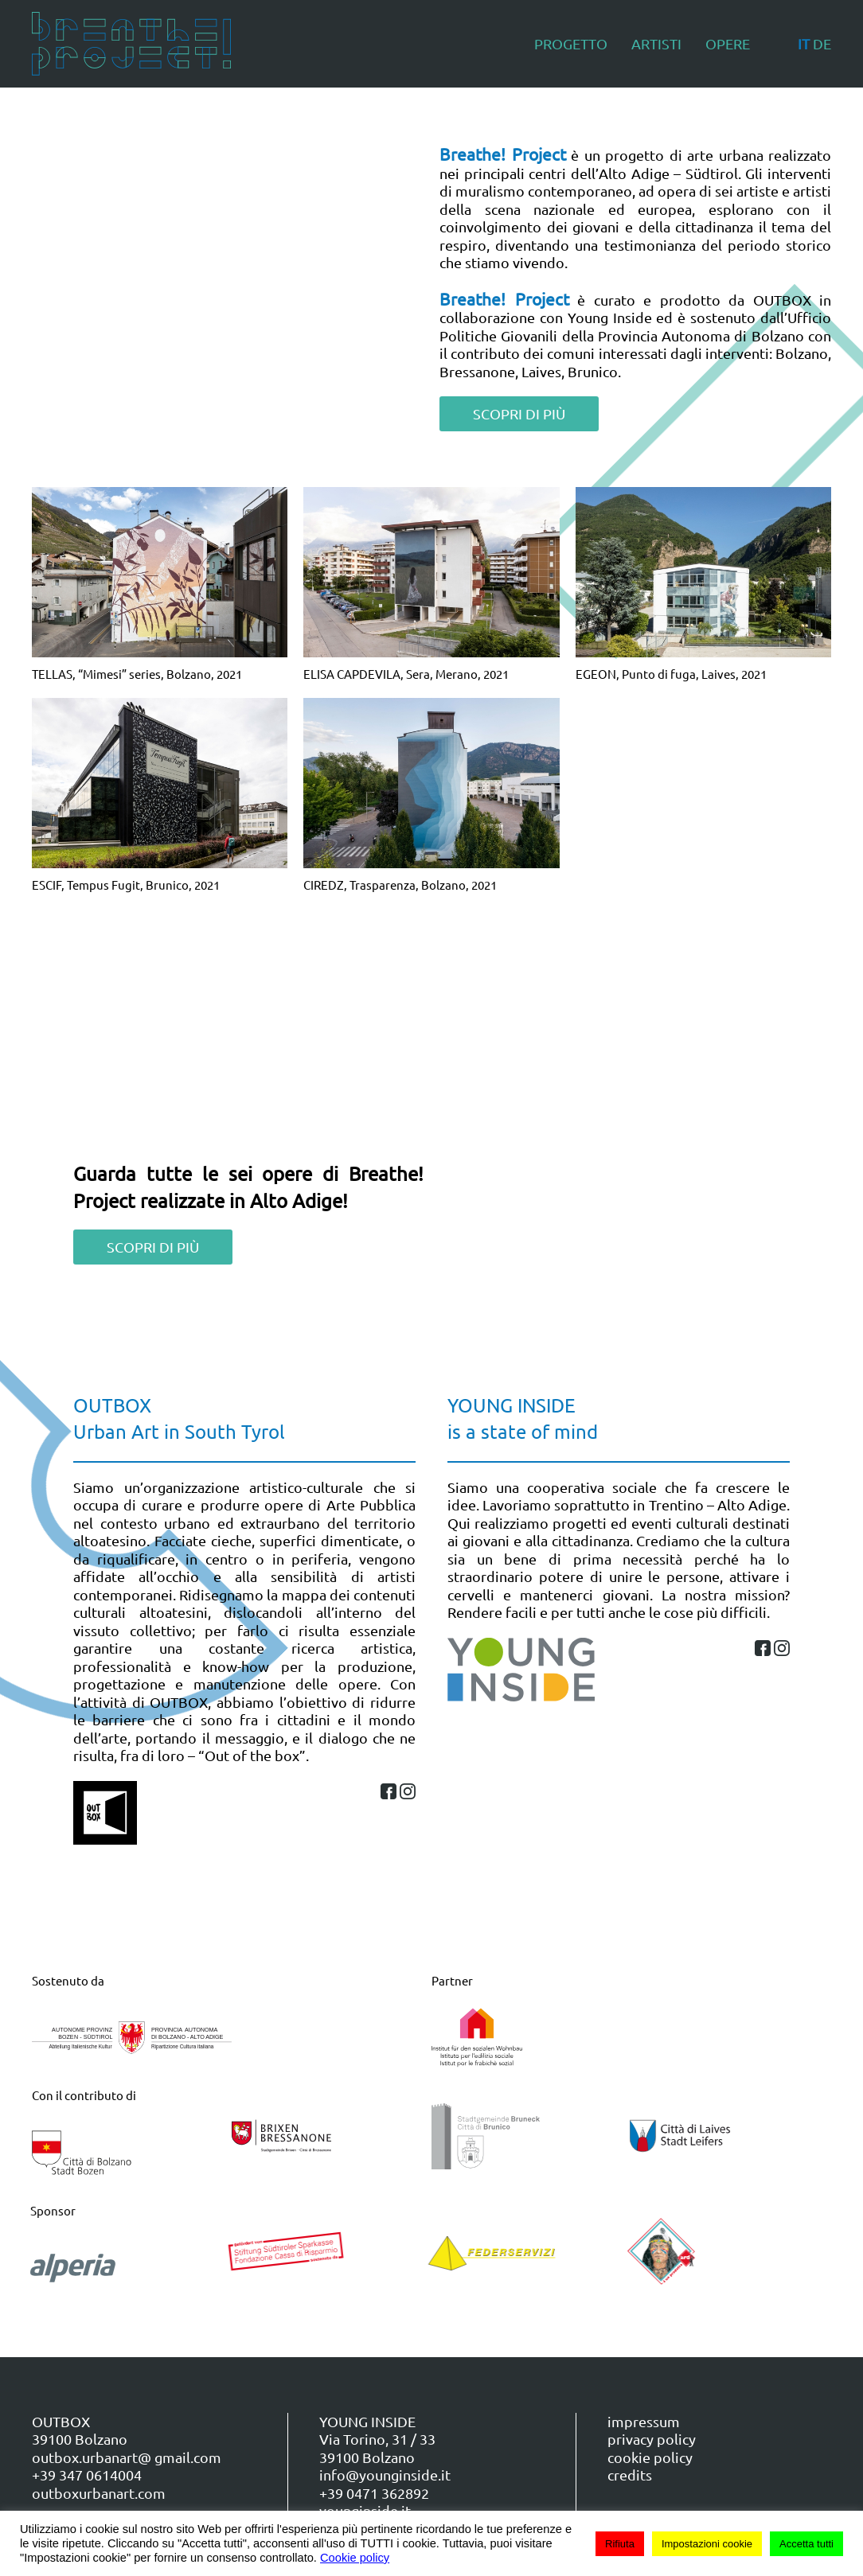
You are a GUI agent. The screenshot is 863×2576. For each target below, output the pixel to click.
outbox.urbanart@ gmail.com (126, 2457)
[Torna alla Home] (131, 44)
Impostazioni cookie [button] (707, 2544)
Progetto (570, 43)
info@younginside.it (385, 2474)
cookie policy (650, 2457)
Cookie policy (354, 2557)
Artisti (656, 43)
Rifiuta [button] (620, 2544)
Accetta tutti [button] (806, 2544)
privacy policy (651, 2438)
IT (804, 43)
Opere (727, 43)
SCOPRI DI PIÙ (519, 413)
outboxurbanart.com (99, 2492)
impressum (643, 2421)
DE (822, 43)
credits (629, 2474)
